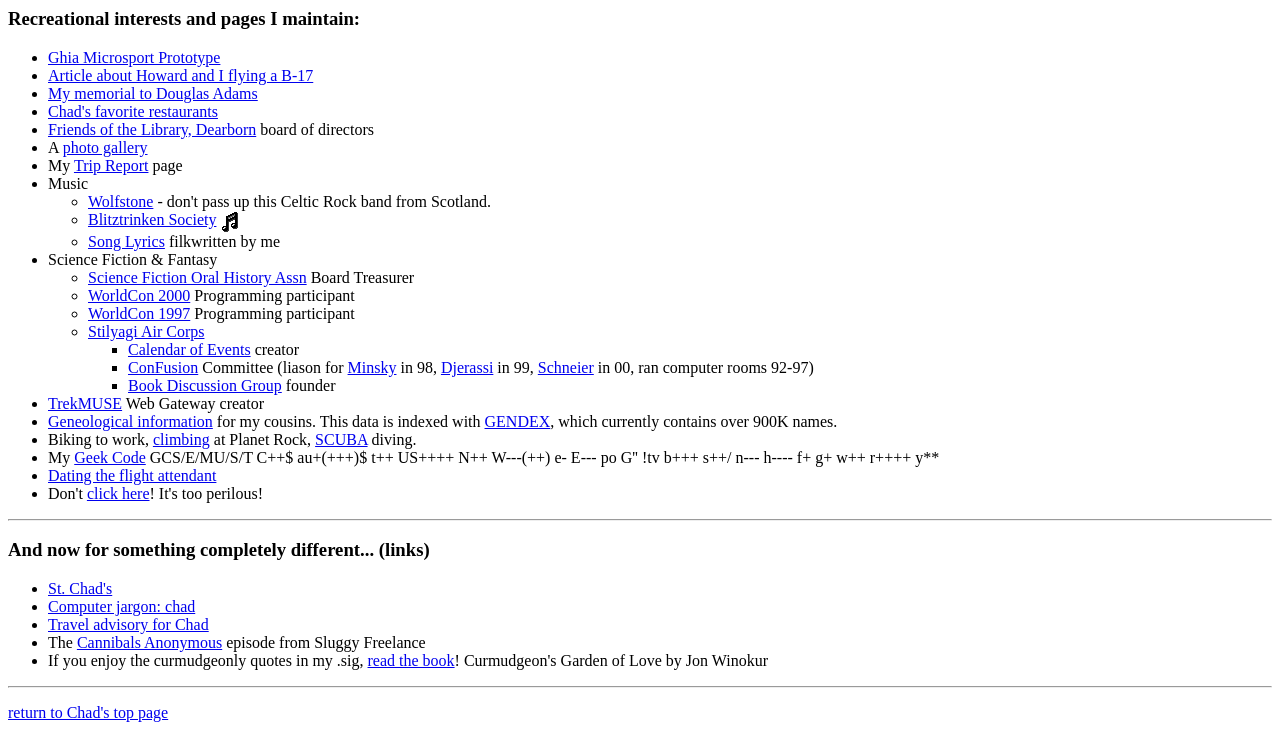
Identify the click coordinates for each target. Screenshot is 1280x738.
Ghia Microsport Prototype (134, 57)
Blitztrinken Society (152, 219)
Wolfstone (120, 201)
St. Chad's (80, 588)
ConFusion (163, 367)
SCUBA (341, 439)
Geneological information (130, 421)
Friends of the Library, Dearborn (152, 129)
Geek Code (110, 457)
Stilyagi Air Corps (146, 331)
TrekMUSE (85, 403)
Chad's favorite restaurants (133, 111)
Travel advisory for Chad (128, 624)
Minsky (372, 367)
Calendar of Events (189, 349)
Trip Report (111, 165)
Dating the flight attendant (132, 475)
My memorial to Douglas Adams (153, 93)
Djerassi (467, 367)
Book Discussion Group (205, 385)
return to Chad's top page (88, 712)
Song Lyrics (126, 241)
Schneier (566, 367)
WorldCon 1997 (139, 313)
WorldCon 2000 (139, 295)
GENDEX (518, 421)
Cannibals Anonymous (149, 642)
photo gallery (105, 147)
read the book (411, 660)
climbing (181, 439)
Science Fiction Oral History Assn (197, 277)
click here (118, 493)
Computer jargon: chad (121, 606)
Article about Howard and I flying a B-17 (180, 75)
